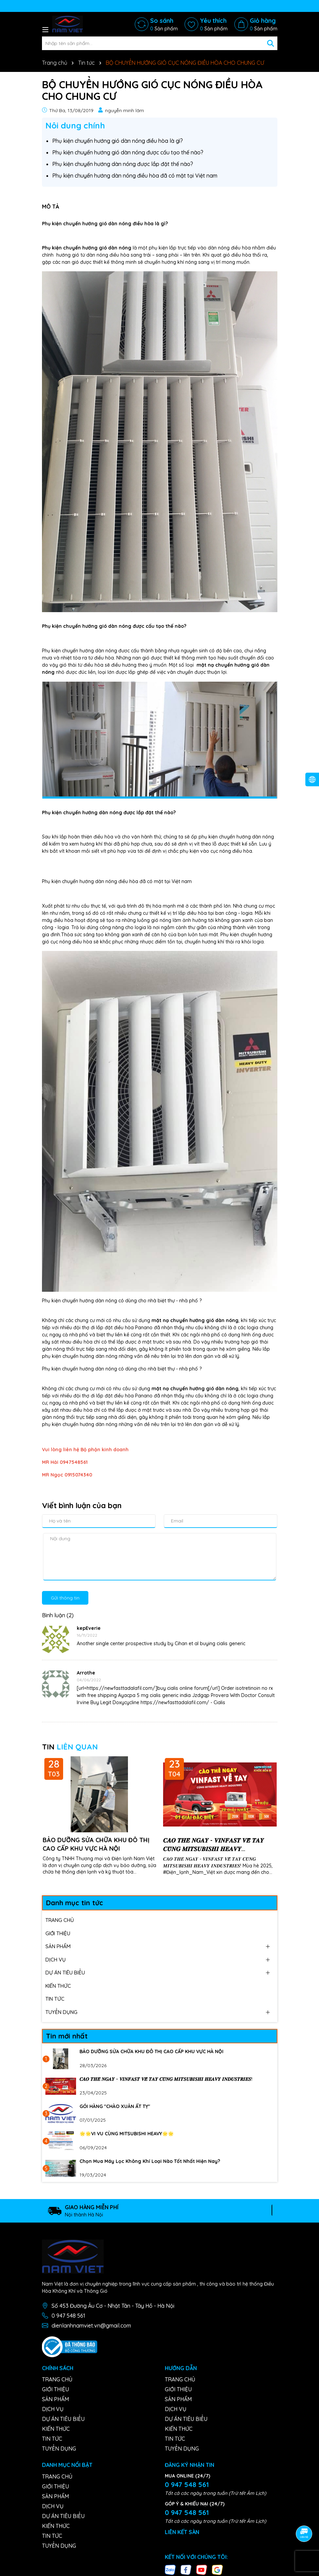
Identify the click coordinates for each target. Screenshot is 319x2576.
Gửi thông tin (65, 1597)
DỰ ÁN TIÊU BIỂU (65, 1972)
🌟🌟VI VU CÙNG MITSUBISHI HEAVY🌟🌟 (126, 2133)
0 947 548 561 (68, 2315)
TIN (70, 1746)
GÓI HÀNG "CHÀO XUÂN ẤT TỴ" (114, 2106)
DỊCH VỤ (55, 1959)
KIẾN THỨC (58, 1985)
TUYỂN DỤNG (61, 2011)
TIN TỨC (54, 1998)
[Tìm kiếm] (270, 42)
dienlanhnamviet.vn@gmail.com (91, 2324)
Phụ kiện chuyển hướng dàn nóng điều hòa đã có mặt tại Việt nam (134, 174)
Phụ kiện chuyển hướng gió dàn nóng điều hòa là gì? (117, 140)
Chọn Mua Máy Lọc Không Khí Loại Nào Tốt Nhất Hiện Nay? (149, 2160)
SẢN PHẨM (58, 1945)
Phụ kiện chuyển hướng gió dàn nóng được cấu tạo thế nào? (127, 151)
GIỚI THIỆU (57, 1932)
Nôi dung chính (75, 125)
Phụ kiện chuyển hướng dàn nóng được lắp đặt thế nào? (122, 163)
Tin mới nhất (67, 2035)
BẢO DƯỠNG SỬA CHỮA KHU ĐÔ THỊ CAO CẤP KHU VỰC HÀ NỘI (96, 1843)
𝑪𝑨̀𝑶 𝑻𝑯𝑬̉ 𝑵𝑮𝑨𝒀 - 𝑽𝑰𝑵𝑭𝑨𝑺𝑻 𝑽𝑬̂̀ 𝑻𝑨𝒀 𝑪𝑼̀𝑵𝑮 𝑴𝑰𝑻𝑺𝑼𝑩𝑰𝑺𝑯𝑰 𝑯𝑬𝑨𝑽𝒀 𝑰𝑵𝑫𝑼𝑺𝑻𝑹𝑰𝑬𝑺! (213, 1843)
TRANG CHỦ (59, 1919)
